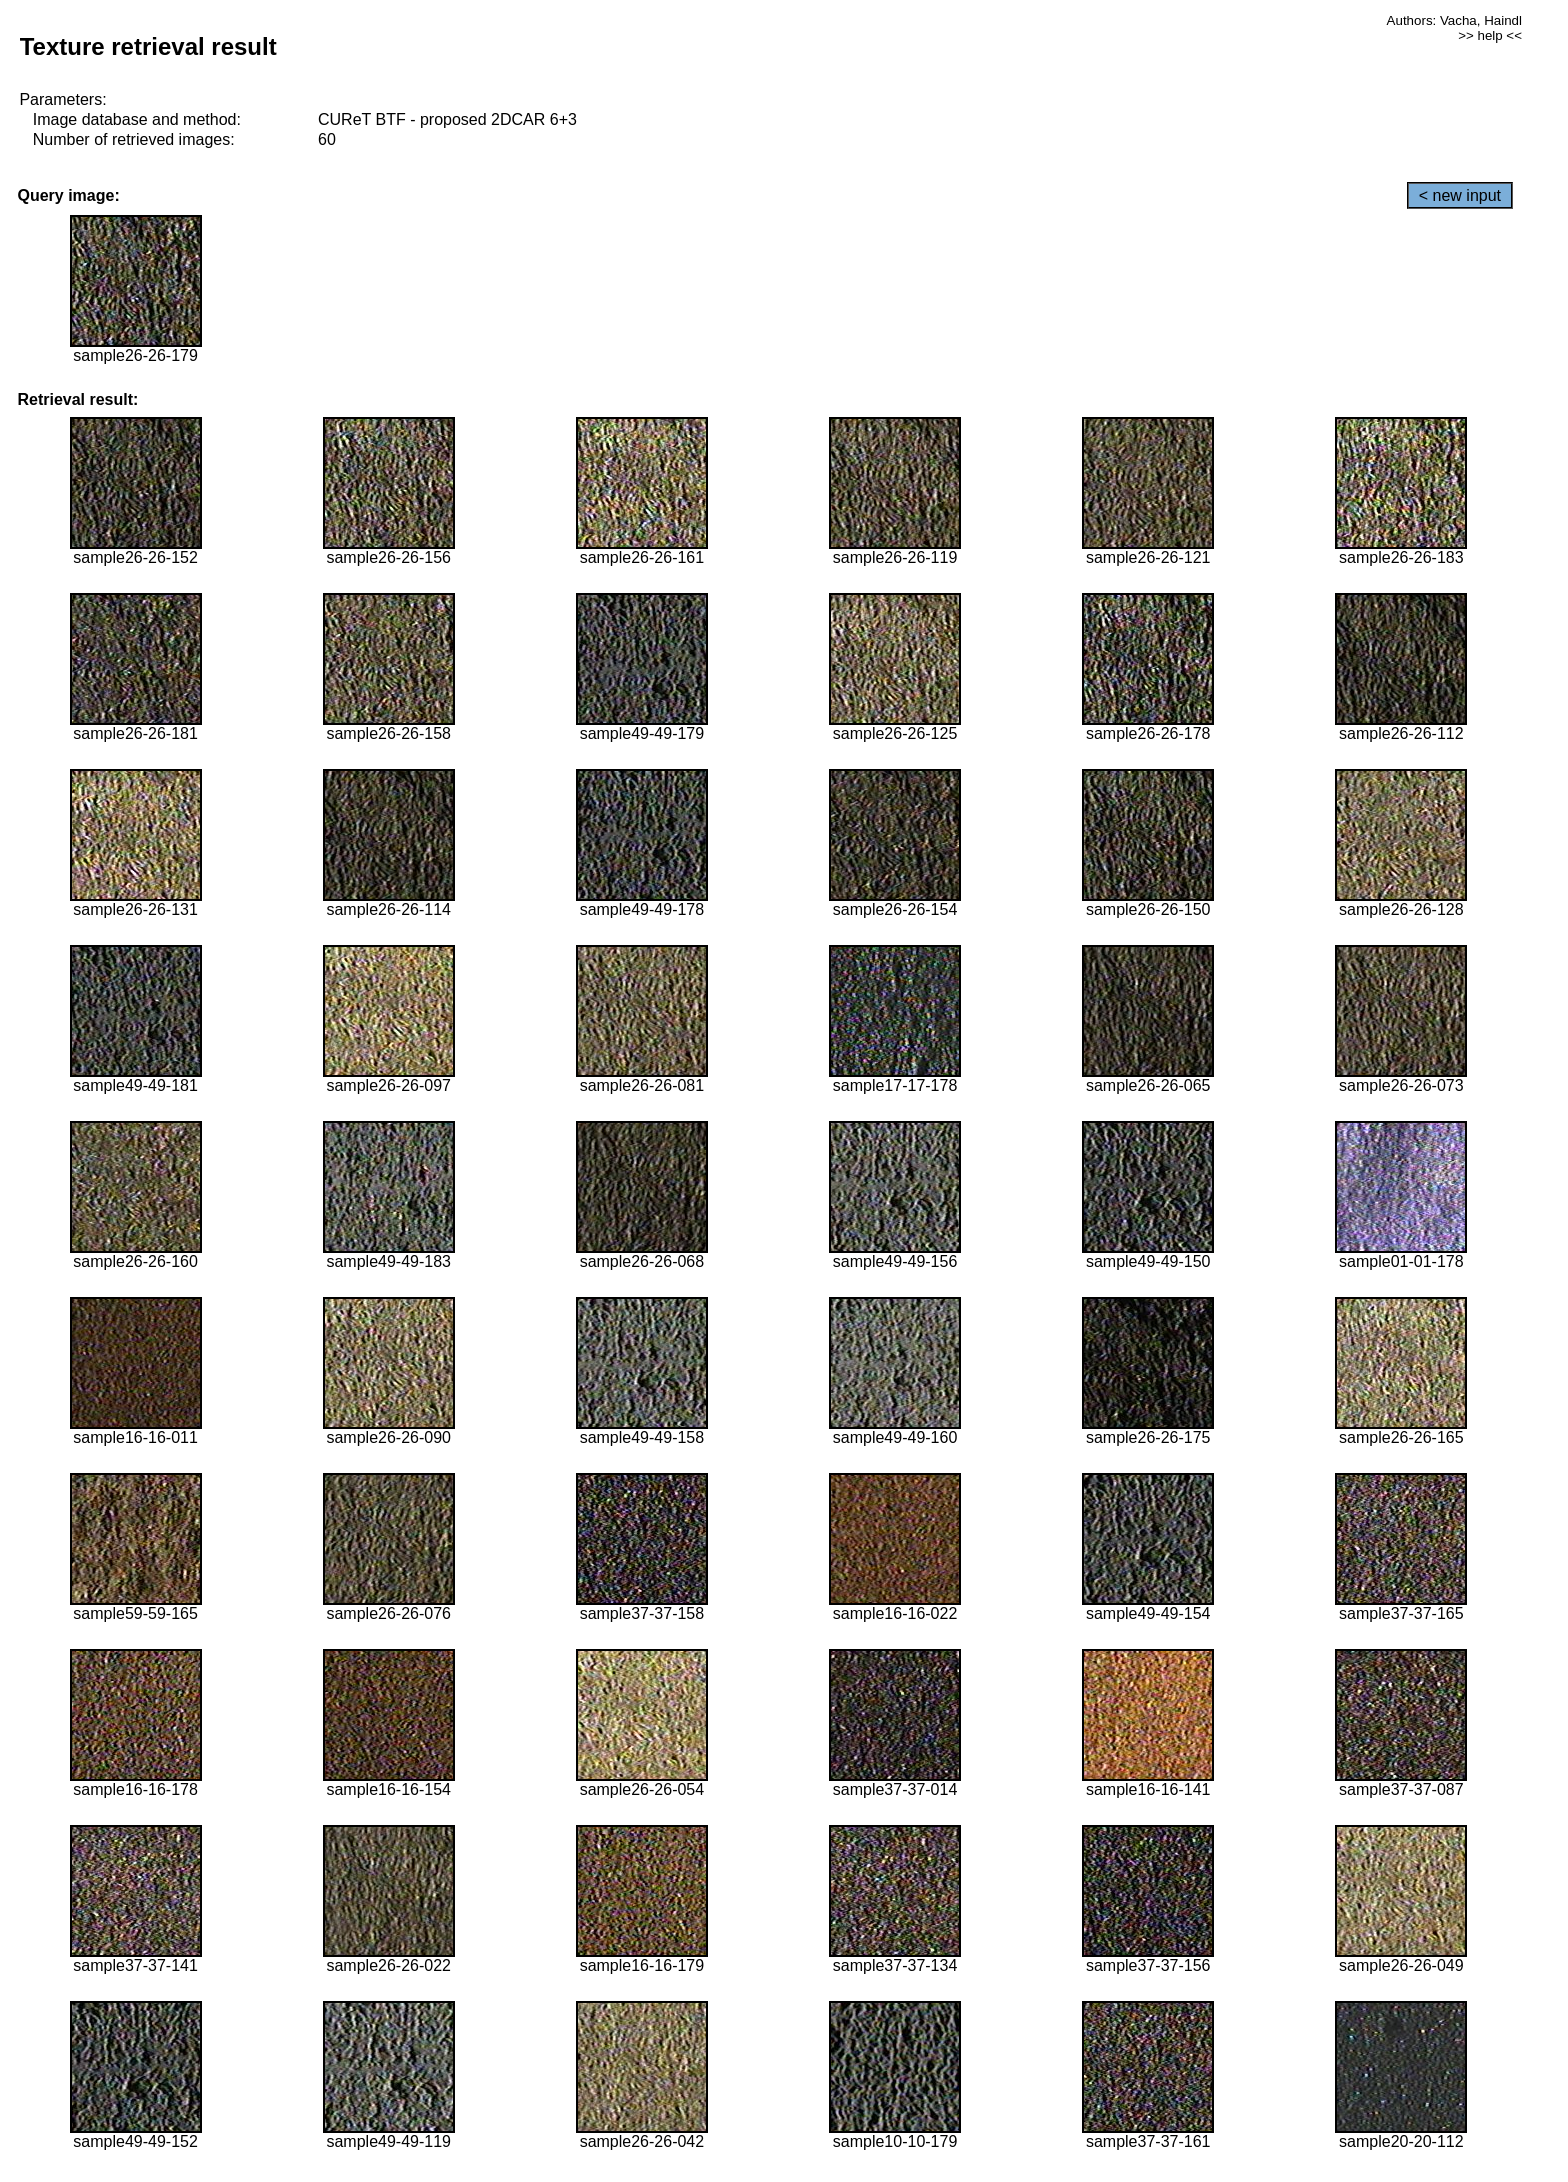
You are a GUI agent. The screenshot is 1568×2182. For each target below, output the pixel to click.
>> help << (1490, 35)
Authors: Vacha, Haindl (1454, 20)
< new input (1460, 195)
